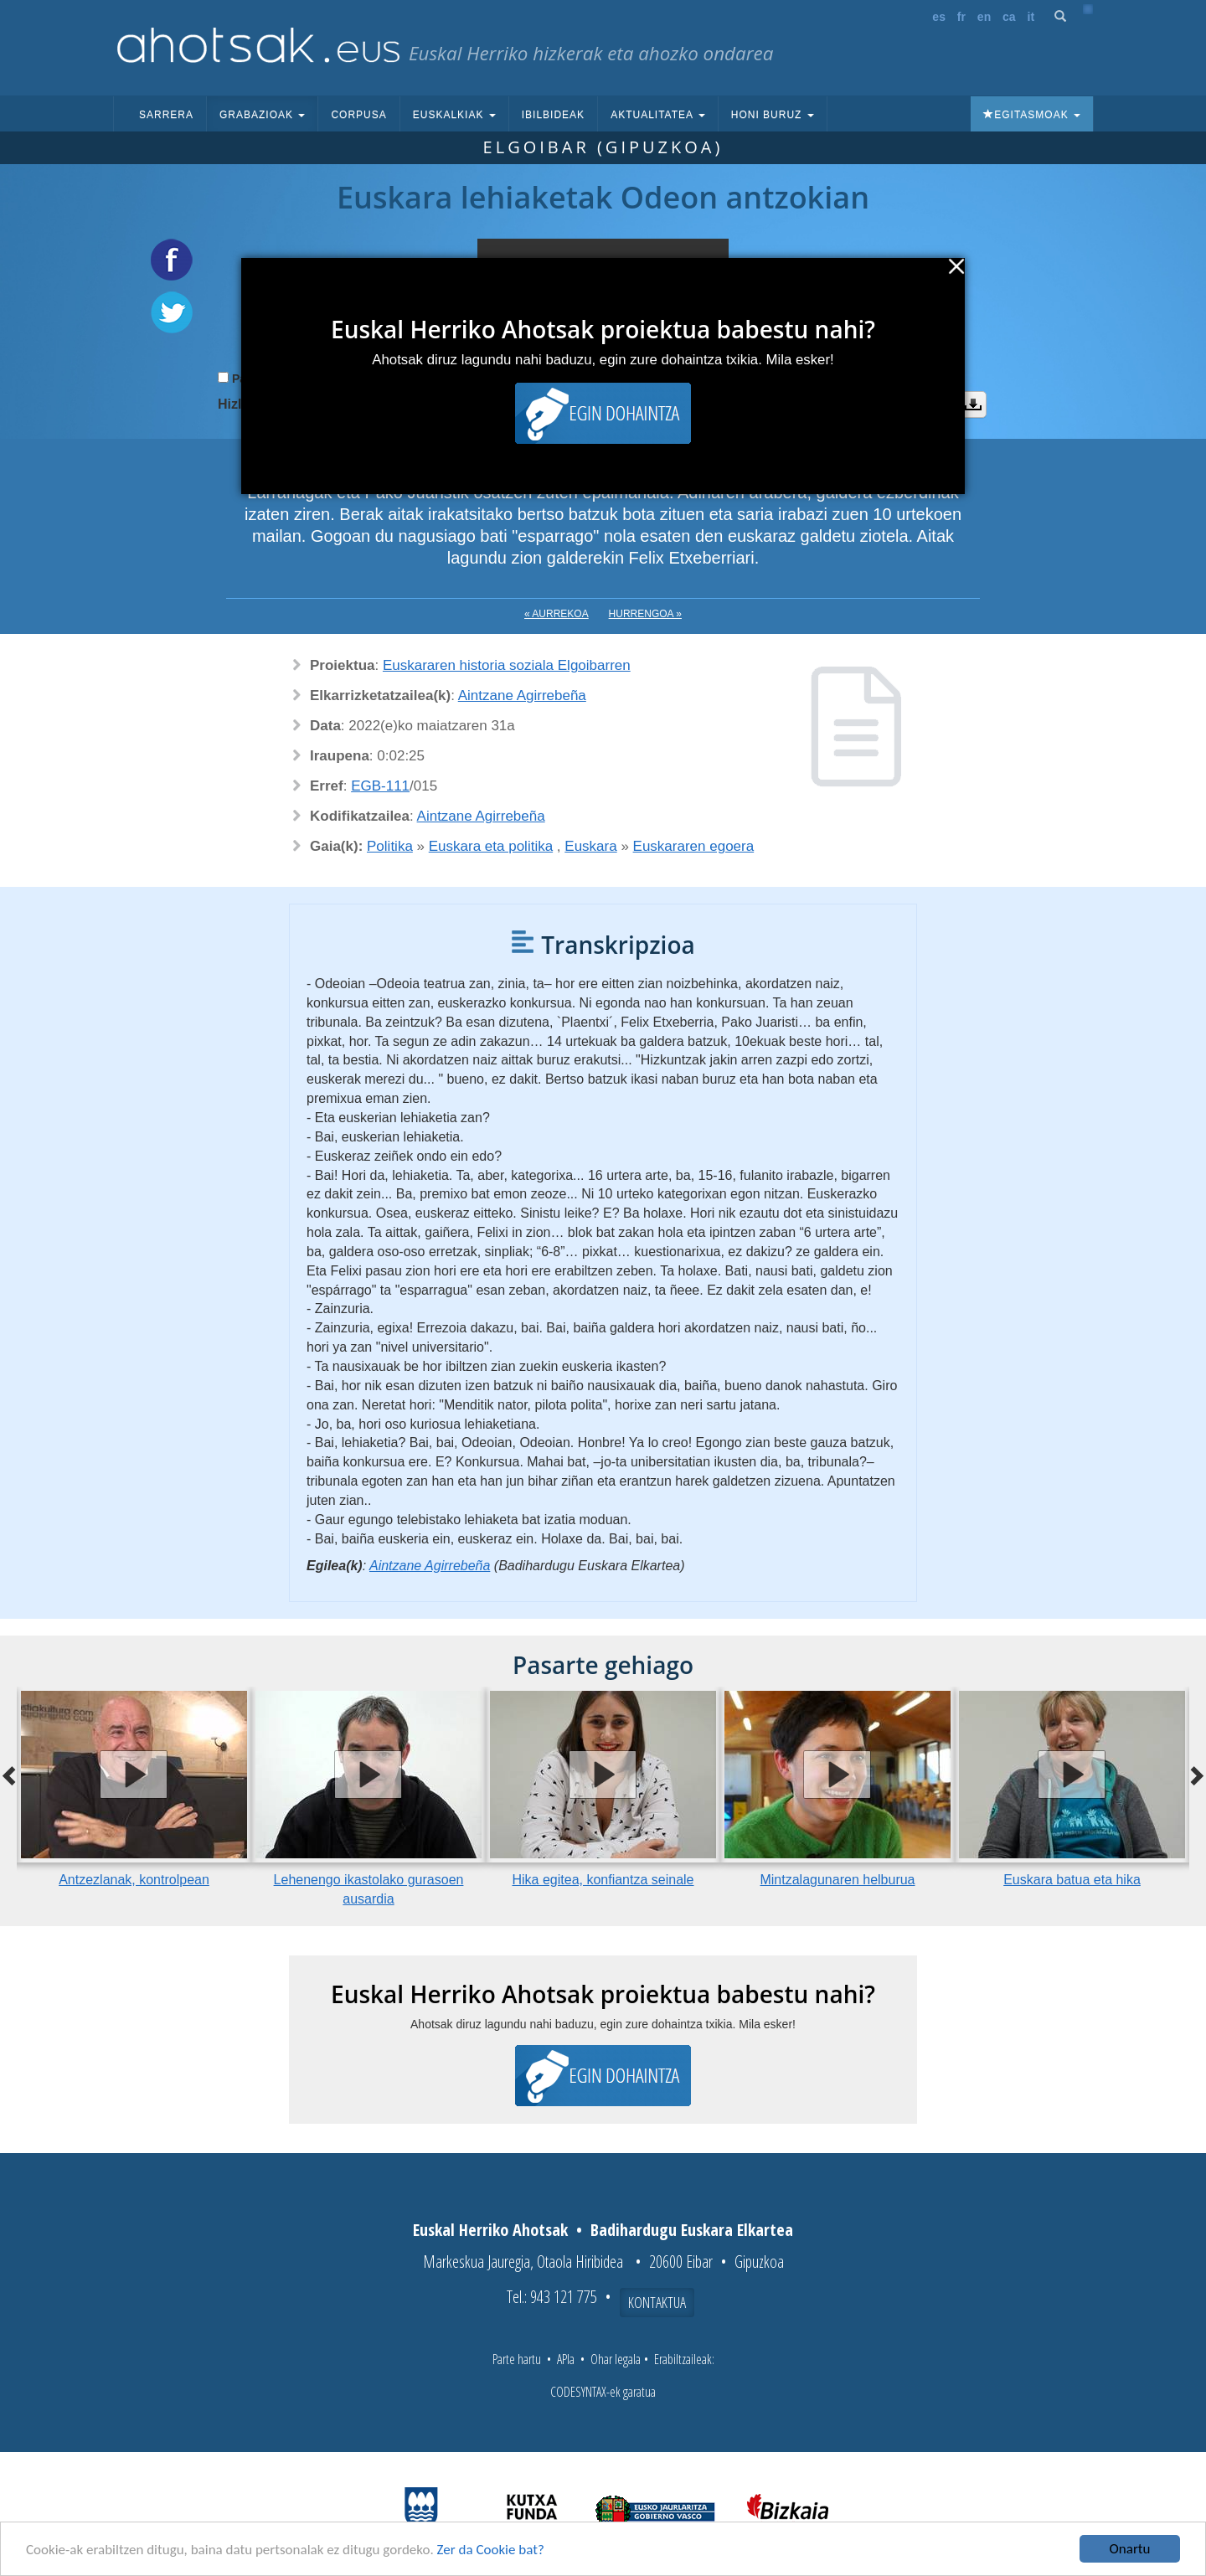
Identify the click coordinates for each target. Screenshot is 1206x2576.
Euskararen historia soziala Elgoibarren (507, 665)
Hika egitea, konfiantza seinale (602, 1880)
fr (961, 16)
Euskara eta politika (491, 846)
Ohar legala (615, 2359)
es (939, 16)
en (984, 16)
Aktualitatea (658, 115)
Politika (390, 846)
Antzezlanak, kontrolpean (134, 1880)
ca (1009, 16)
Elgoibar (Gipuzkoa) (603, 147)
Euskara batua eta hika (1072, 1880)
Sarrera (166, 115)
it (1031, 16)
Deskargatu (973, 404)
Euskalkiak (454, 115)
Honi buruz (772, 115)
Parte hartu (516, 2359)
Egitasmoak (1031, 115)
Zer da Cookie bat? (490, 2549)
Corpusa (358, 115)
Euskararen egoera (694, 846)
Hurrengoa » (645, 614)
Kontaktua (657, 2302)
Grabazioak (262, 115)
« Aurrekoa (556, 614)
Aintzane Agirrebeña (522, 695)
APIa (566, 2359)
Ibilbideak (553, 115)
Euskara (590, 846)
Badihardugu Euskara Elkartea (691, 2229)
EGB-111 (380, 786)
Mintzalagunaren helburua (837, 1880)
